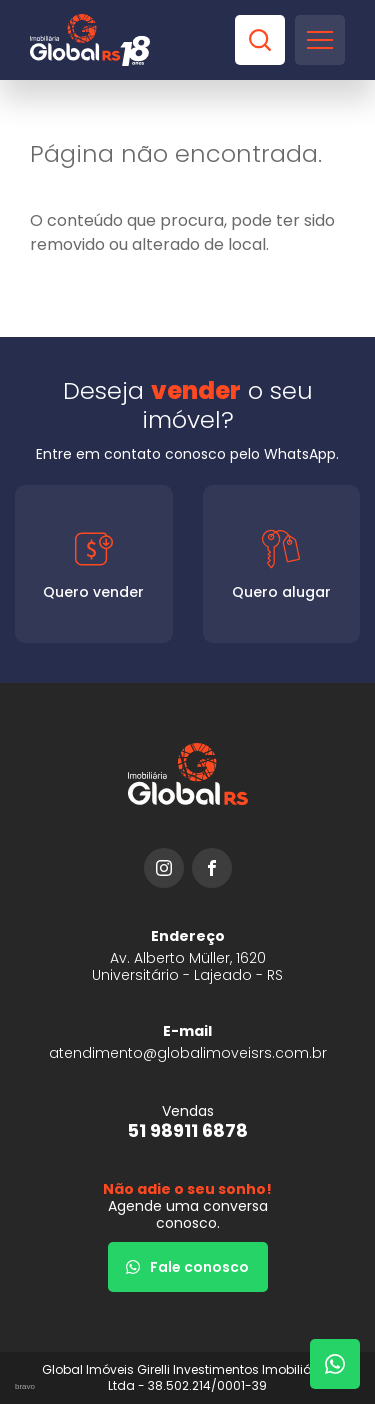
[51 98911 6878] (187, 1121)
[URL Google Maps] (187, 955)
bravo (25, 1386)
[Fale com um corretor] (335, 1364)
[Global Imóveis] (90, 40)
